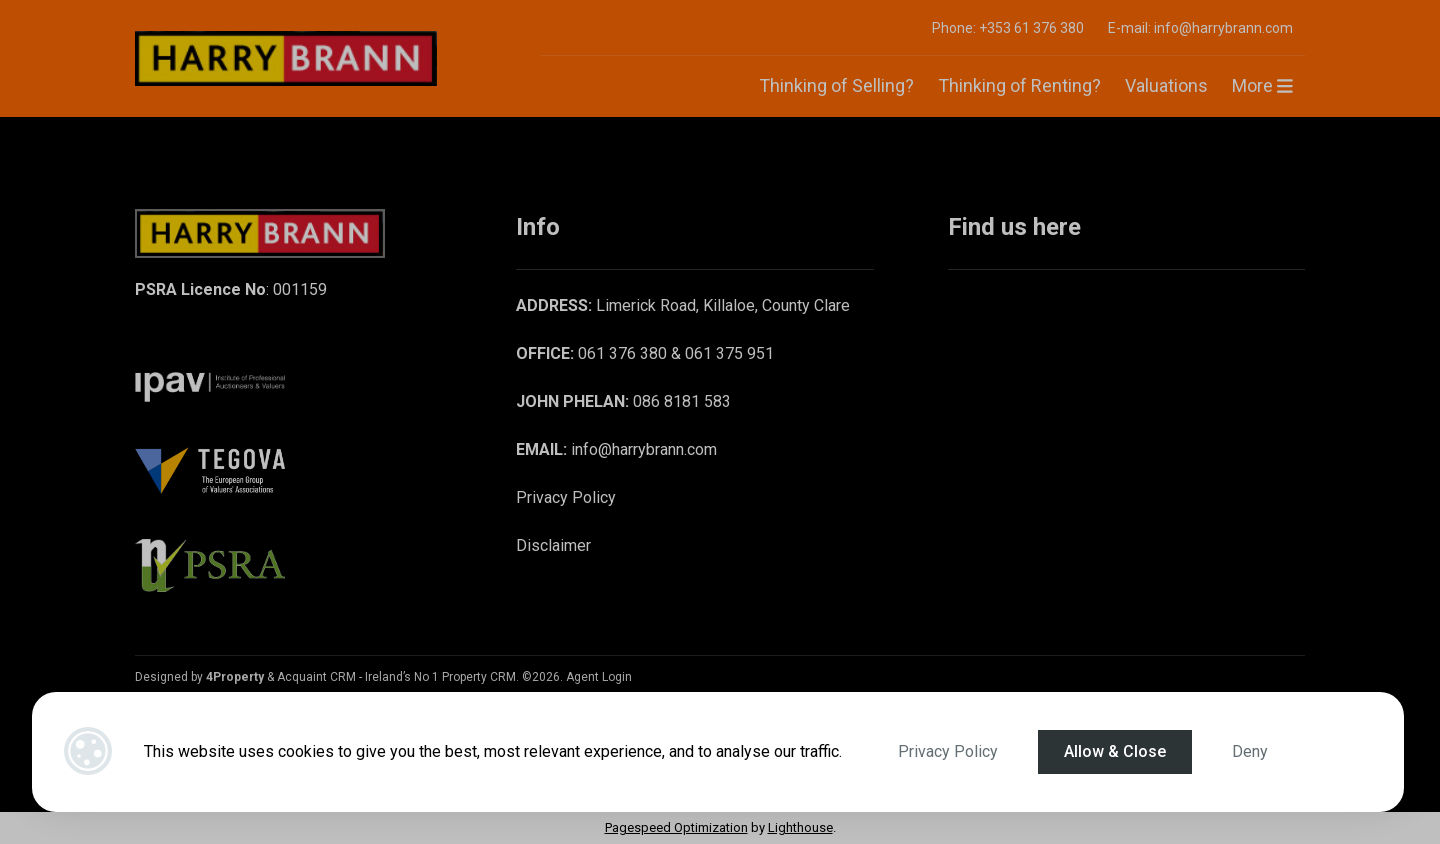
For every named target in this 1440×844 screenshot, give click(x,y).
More (1262, 85)
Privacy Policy (948, 751)
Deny (1250, 751)
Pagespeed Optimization (676, 827)
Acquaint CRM (316, 677)
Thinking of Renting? (1019, 85)
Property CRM (479, 677)
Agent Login (599, 677)
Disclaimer (553, 545)
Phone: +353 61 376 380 (1008, 28)
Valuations (1166, 85)
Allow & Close (1115, 751)
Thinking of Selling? (836, 85)
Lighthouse (800, 827)
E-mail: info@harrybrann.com (1200, 28)
